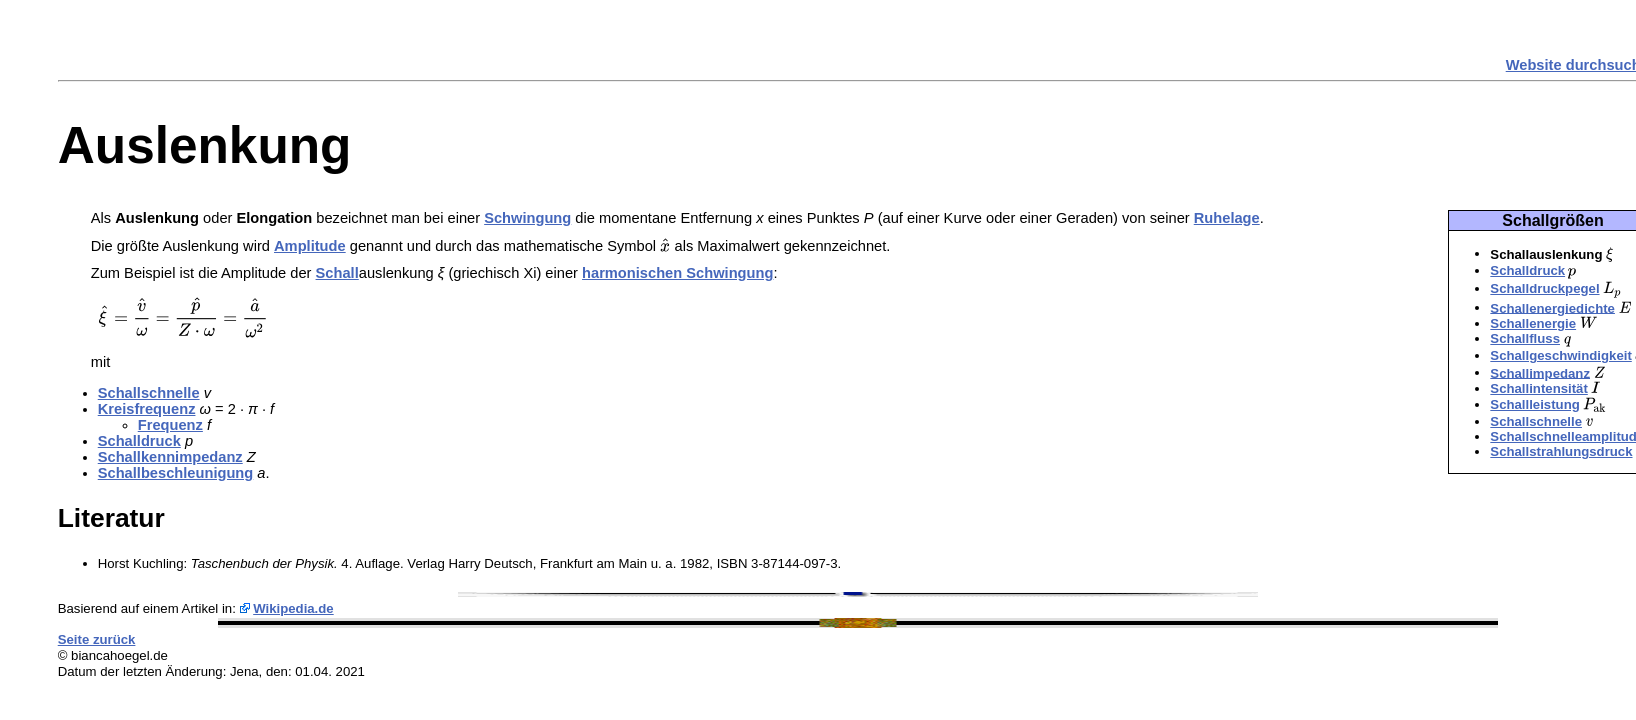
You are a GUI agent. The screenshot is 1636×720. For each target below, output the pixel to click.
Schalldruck (1527, 270)
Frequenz (170, 425)
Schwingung (527, 218)
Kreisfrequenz (147, 409)
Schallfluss (1525, 338)
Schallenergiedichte (1552, 307)
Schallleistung (1534, 404)
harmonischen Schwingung (677, 273)
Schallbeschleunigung (176, 473)
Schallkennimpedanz (170, 457)
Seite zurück (97, 639)
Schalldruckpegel (1544, 288)
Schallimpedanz (1540, 372)
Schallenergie (1533, 323)
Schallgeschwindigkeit (1560, 355)
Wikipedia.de (293, 608)
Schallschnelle (1536, 421)
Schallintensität (1538, 388)
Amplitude (310, 246)
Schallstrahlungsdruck (1561, 451)
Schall (337, 273)
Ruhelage (1227, 218)
